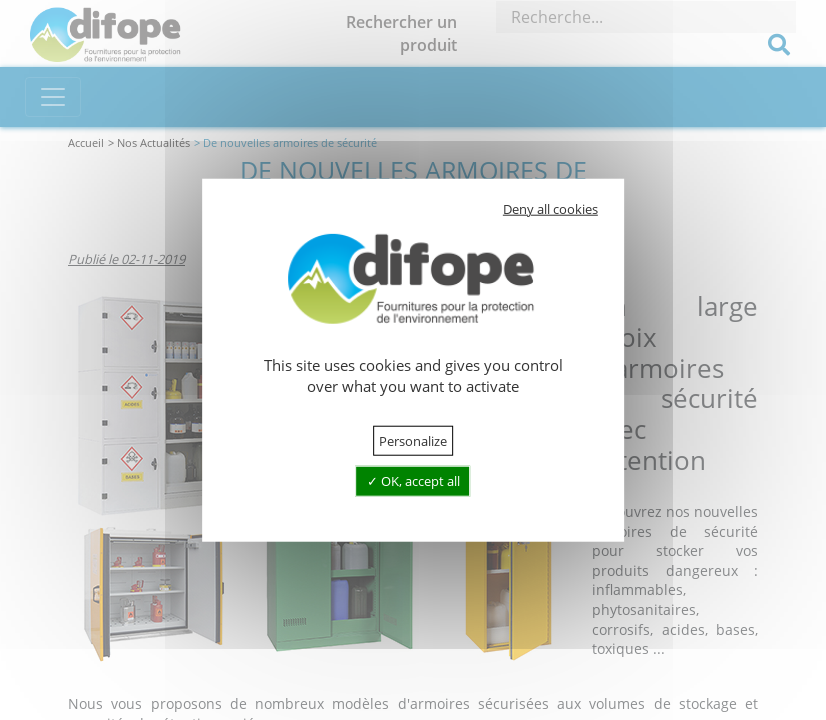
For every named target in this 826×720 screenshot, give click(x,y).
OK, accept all (413, 481)
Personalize (413, 441)
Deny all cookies (550, 209)
